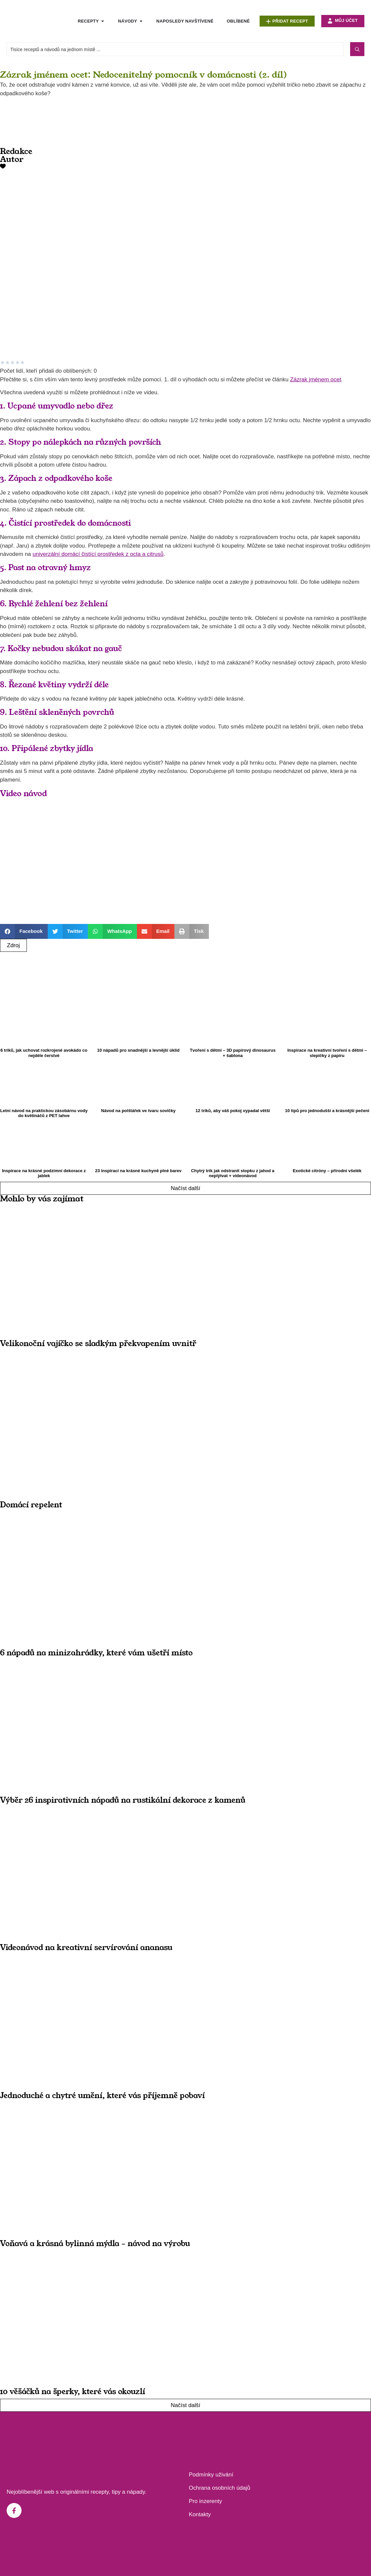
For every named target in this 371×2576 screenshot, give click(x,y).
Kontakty (200, 2514)
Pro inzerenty (205, 2501)
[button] (24, 931)
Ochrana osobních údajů (219, 2488)
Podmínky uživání (211, 2474)
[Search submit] (357, 49)
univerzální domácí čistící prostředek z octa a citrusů (97, 554)
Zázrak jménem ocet (315, 379)
